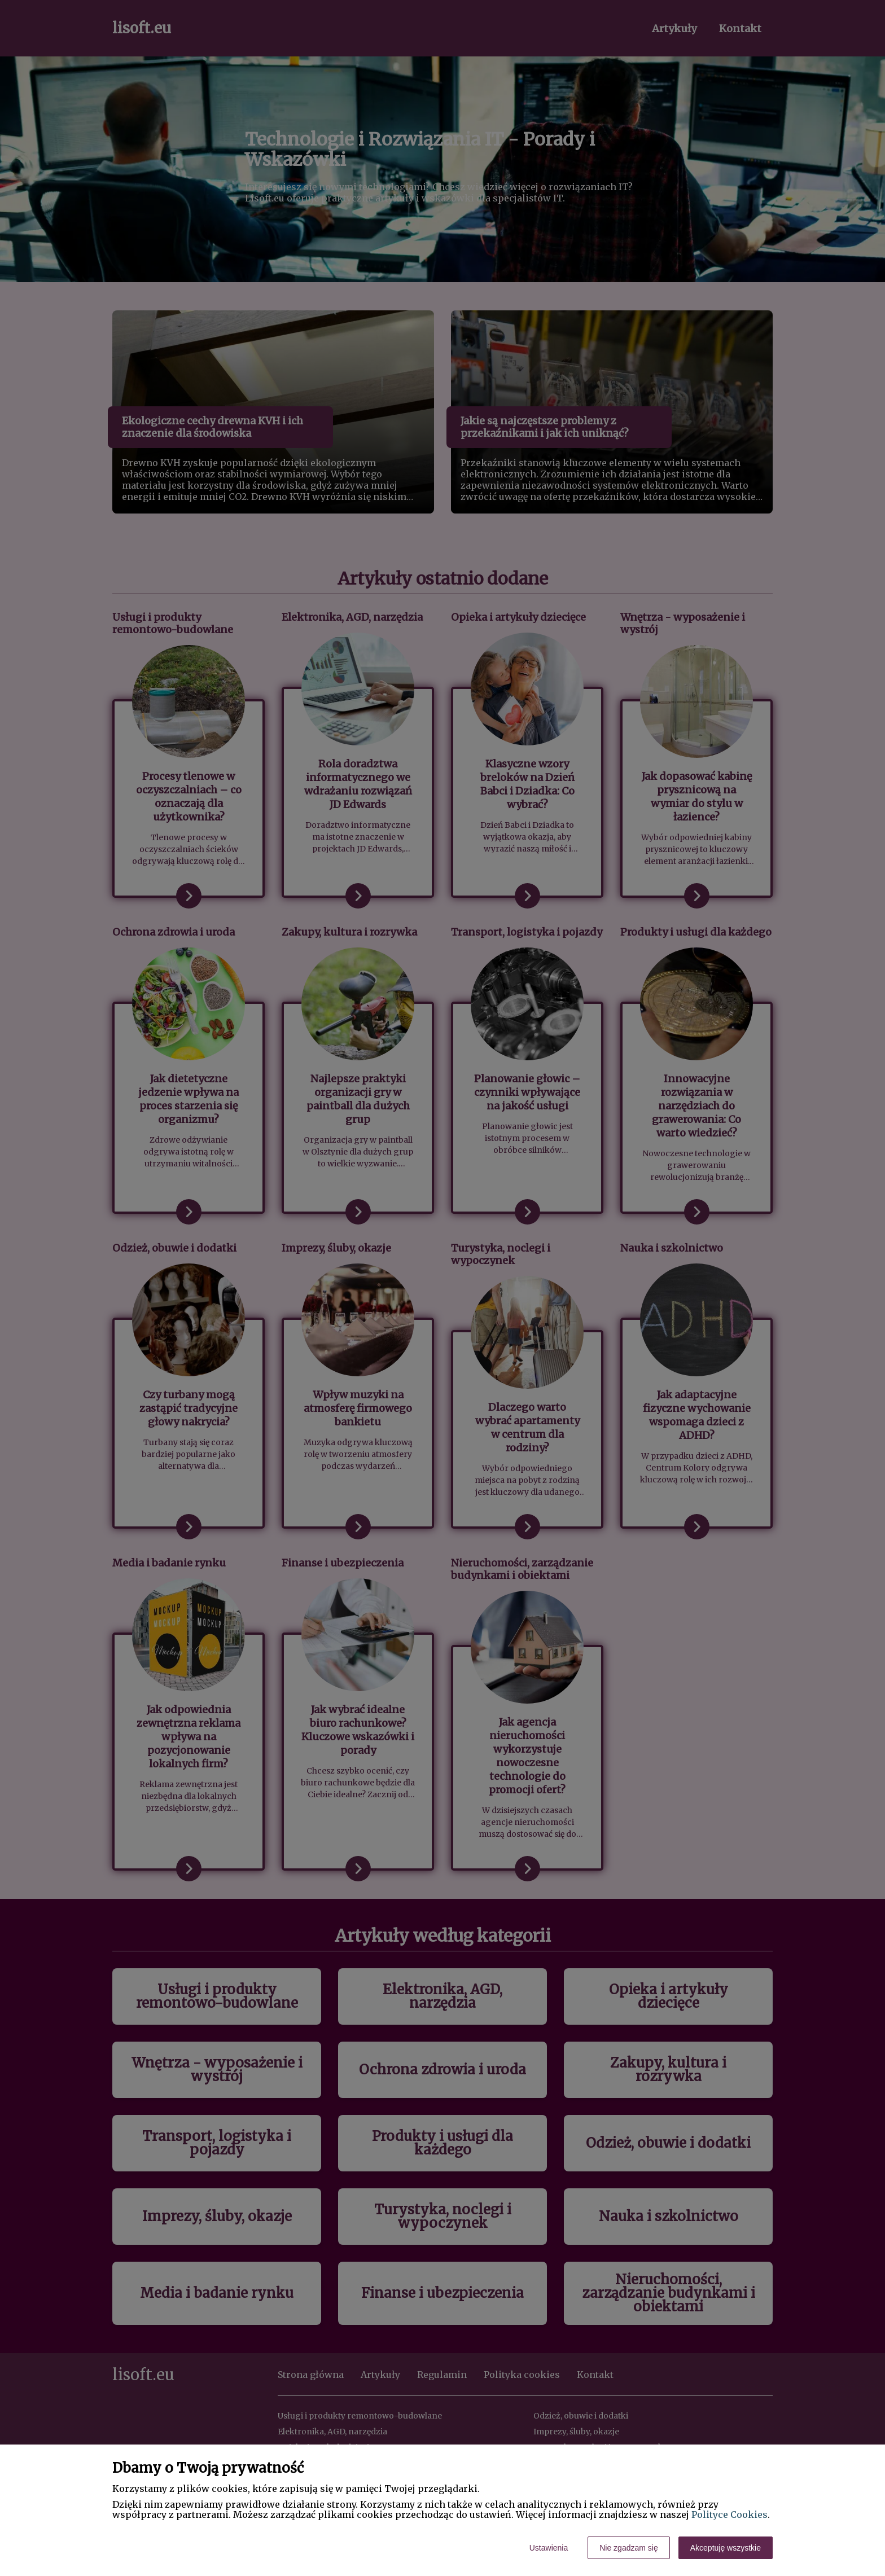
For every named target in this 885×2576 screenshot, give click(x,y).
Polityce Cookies (729, 2514)
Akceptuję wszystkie (725, 2547)
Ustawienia (548, 2547)
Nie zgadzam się (628, 2547)
